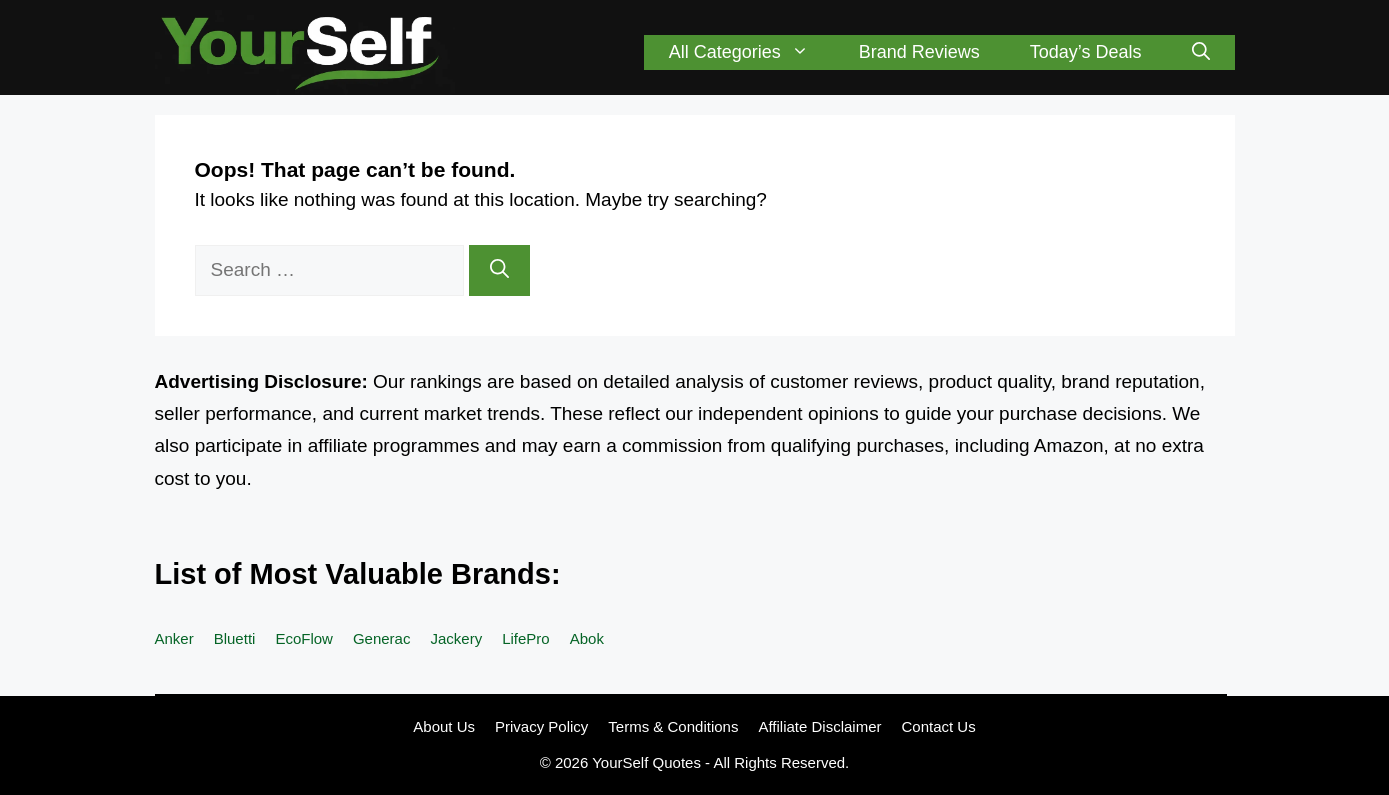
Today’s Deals (1086, 52)
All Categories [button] (751, 52)
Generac (382, 638)
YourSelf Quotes (646, 762)
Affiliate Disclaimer (819, 726)
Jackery (456, 638)
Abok (587, 638)
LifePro (526, 638)
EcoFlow (304, 638)
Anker (174, 638)
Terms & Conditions (673, 726)
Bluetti (235, 638)
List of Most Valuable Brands (353, 574)
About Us (444, 726)
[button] (1201, 52)
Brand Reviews (919, 52)
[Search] (499, 270)
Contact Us (939, 726)
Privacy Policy (541, 726)
